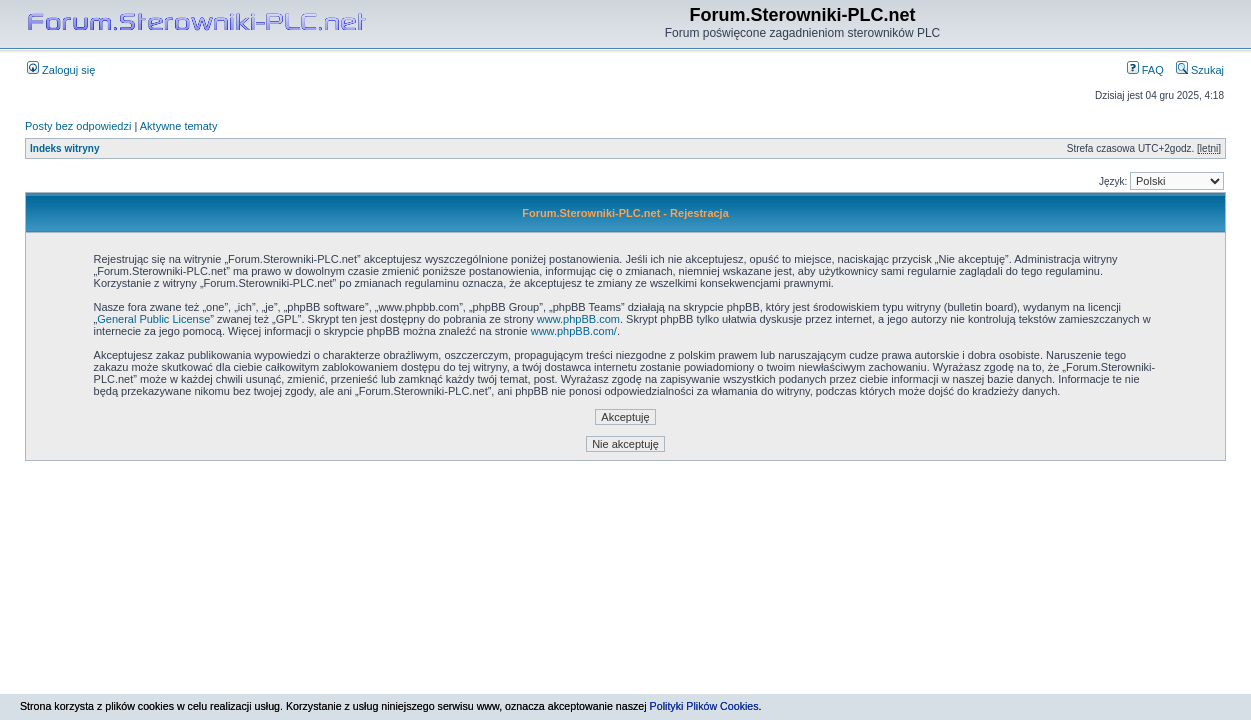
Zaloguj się (61, 70)
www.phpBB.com (578, 319)
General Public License (153, 319)
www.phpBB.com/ (574, 331)
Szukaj (1200, 70)
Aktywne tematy (179, 126)
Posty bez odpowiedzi (78, 126)
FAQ (1145, 70)
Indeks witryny (64, 148)
